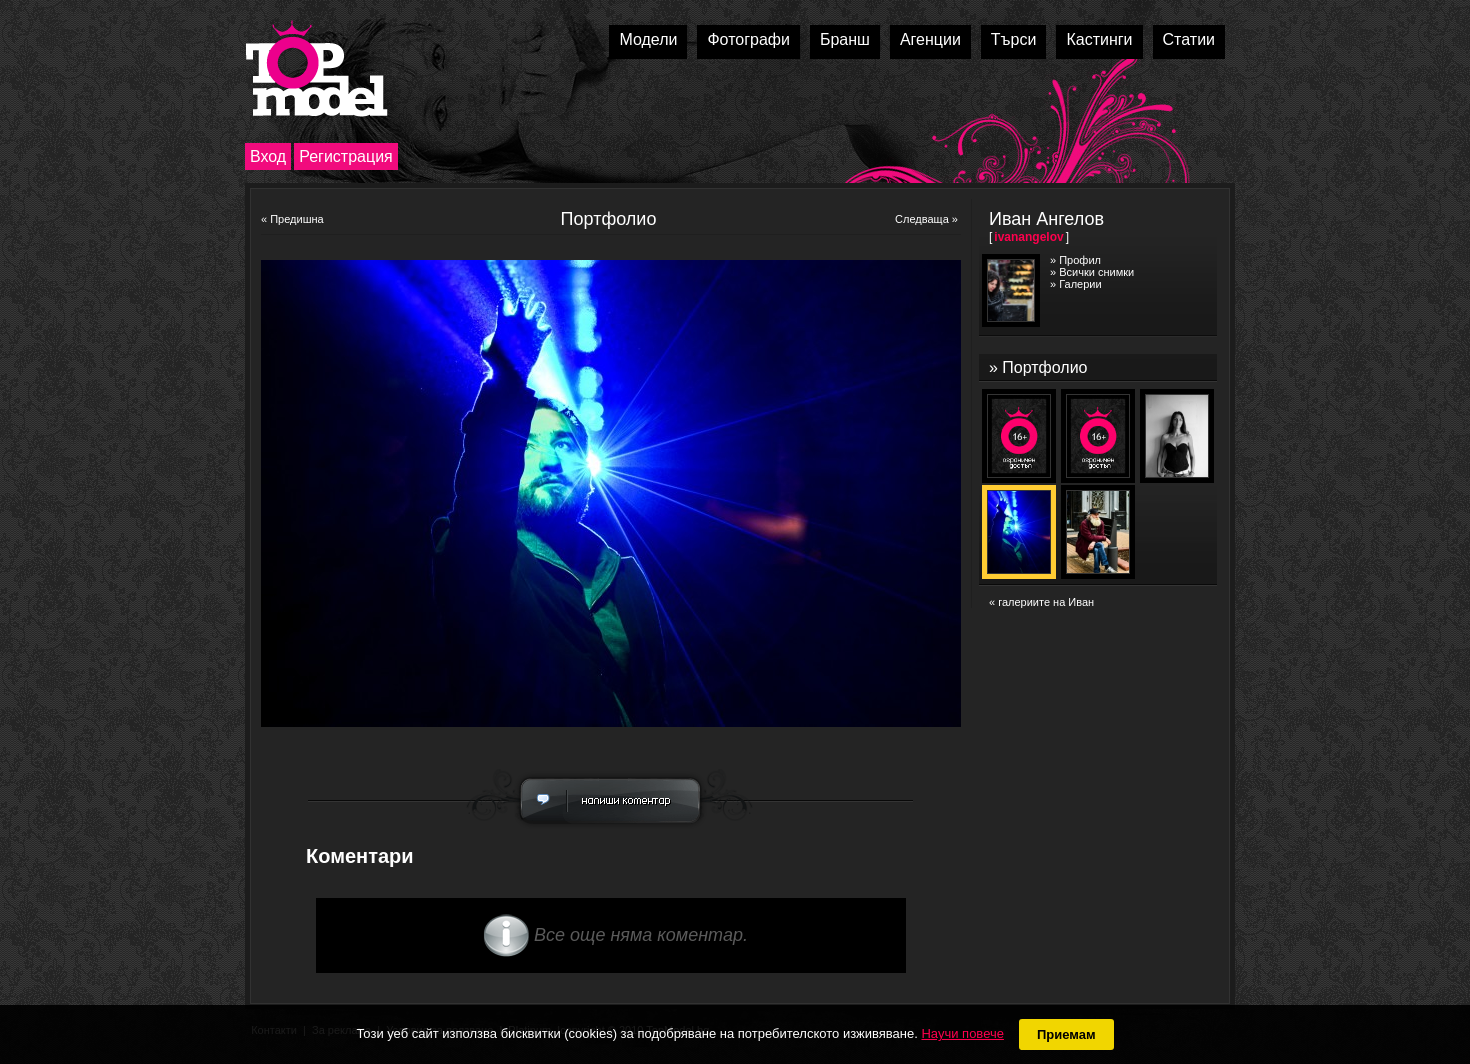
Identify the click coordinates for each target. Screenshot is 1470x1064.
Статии (1189, 39)
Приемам (1066, 1034)
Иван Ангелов (1046, 219)
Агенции (930, 39)
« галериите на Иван (1041, 602)
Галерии (1080, 284)
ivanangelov (1028, 237)
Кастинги (1099, 39)
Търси (1014, 39)
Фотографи (748, 39)
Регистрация (346, 156)
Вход (268, 156)
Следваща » (926, 219)
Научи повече (962, 1033)
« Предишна (292, 219)
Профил (1080, 260)
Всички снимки (1096, 272)
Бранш (845, 39)
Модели (648, 39)
